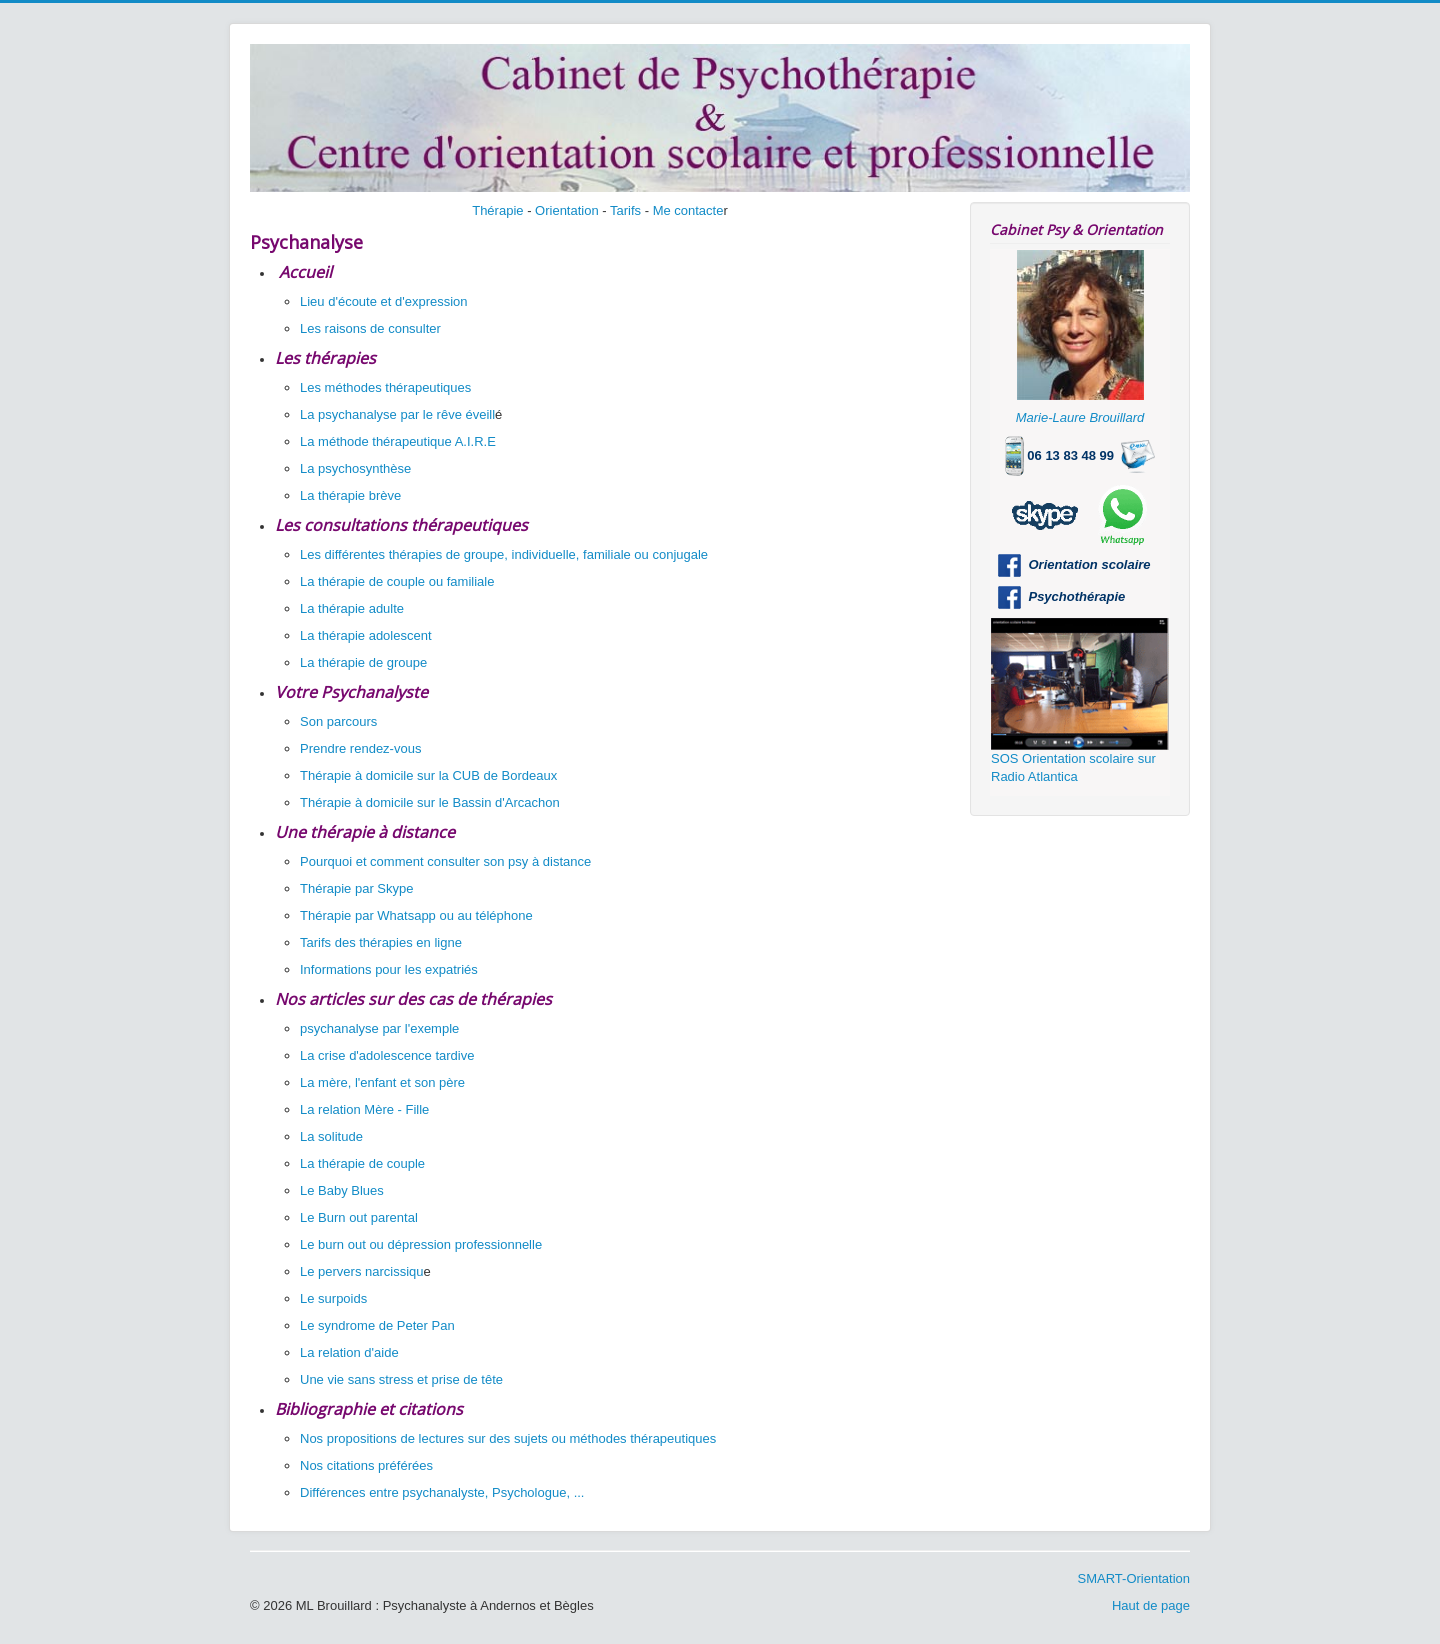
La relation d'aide (349, 1352)
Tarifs (625, 210)
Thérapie (497, 210)
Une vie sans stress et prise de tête (401, 1379)
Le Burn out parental (359, 1217)
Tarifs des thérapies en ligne (381, 942)
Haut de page (1151, 1605)
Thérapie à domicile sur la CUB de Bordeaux (428, 775)
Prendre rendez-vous (360, 748)
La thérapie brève (350, 495)
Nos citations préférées (366, 1465)
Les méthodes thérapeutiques (385, 387)
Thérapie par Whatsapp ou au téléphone (416, 915)
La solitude (331, 1136)
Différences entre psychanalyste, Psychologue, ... (442, 1492)
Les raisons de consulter (370, 328)
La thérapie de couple (362, 1163)
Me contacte (688, 210)
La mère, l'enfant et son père (382, 1082)
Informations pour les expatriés (390, 969)
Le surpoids (333, 1298)
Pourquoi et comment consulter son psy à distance (445, 861)
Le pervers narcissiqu (362, 1271)
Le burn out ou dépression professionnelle (421, 1244)
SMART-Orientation (1134, 1578)
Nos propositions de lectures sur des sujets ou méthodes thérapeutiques (508, 1438)
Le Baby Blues (342, 1190)
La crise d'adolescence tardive (387, 1055)
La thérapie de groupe (363, 662)
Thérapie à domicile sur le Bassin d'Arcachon (430, 802)
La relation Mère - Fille (364, 1109)
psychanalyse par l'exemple (379, 1028)
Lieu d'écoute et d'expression (384, 301)
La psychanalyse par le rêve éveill (397, 414)
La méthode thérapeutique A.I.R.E (398, 441)
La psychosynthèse (355, 468)
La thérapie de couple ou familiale (397, 581)
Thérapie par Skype (356, 888)
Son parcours (338, 721)
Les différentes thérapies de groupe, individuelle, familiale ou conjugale (504, 554)
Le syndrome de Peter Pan (377, 1325)
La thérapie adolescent (366, 635)
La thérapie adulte (352, 608)
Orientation (567, 210)
